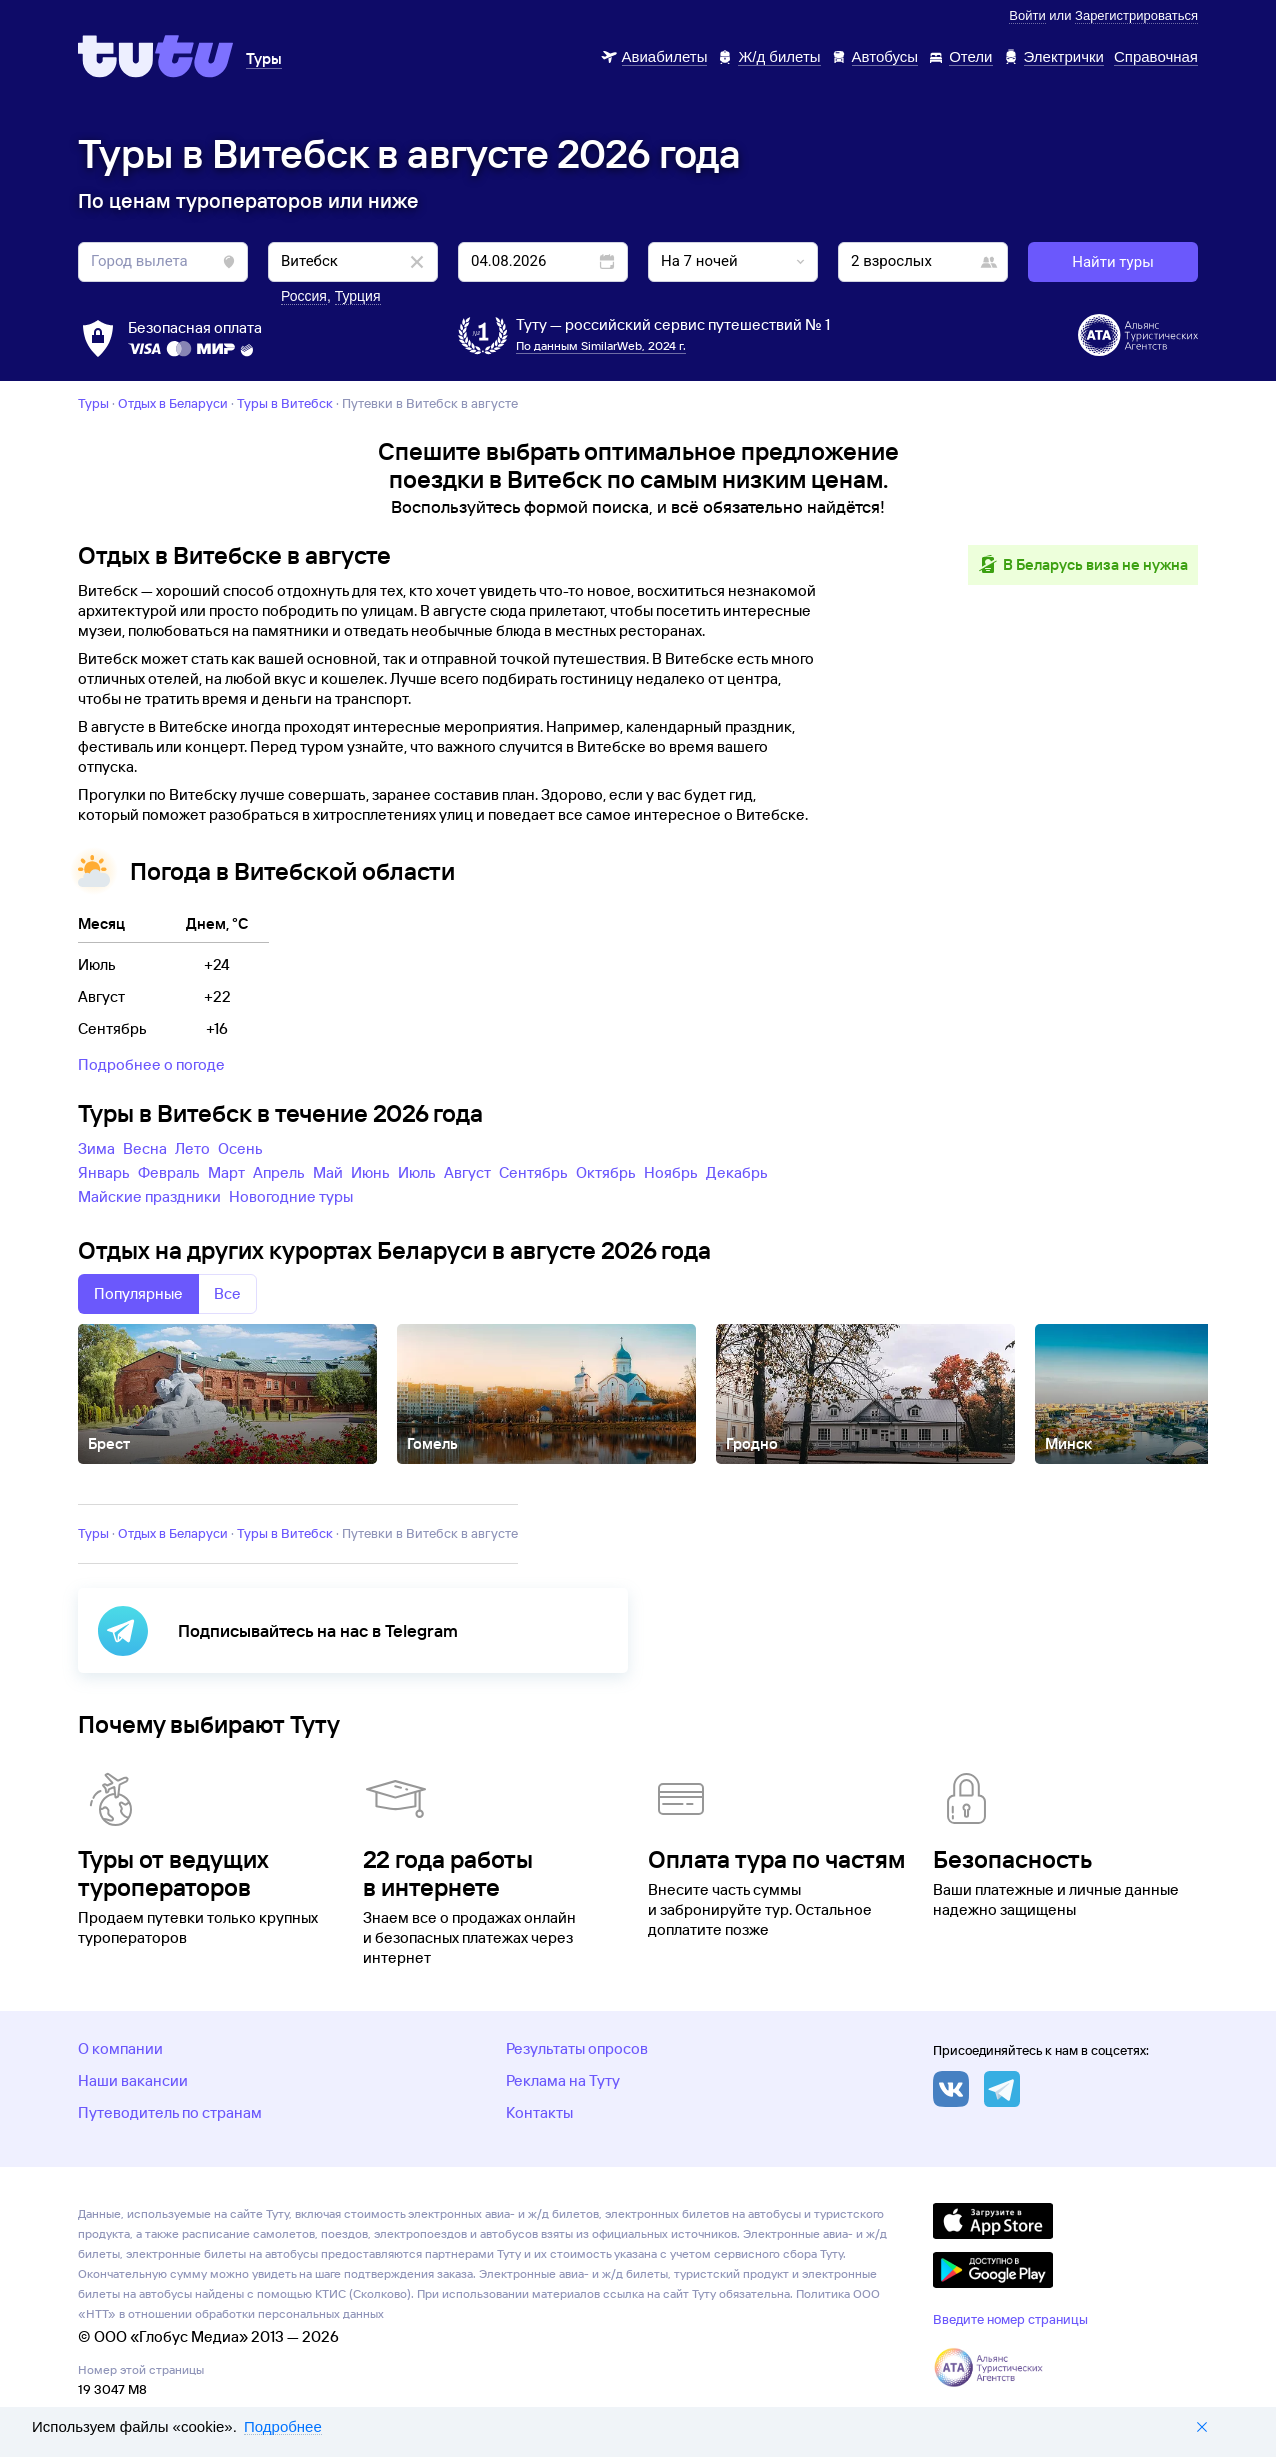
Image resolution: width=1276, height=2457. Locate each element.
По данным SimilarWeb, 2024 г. (601, 345)
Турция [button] (358, 296)
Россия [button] (304, 296)
